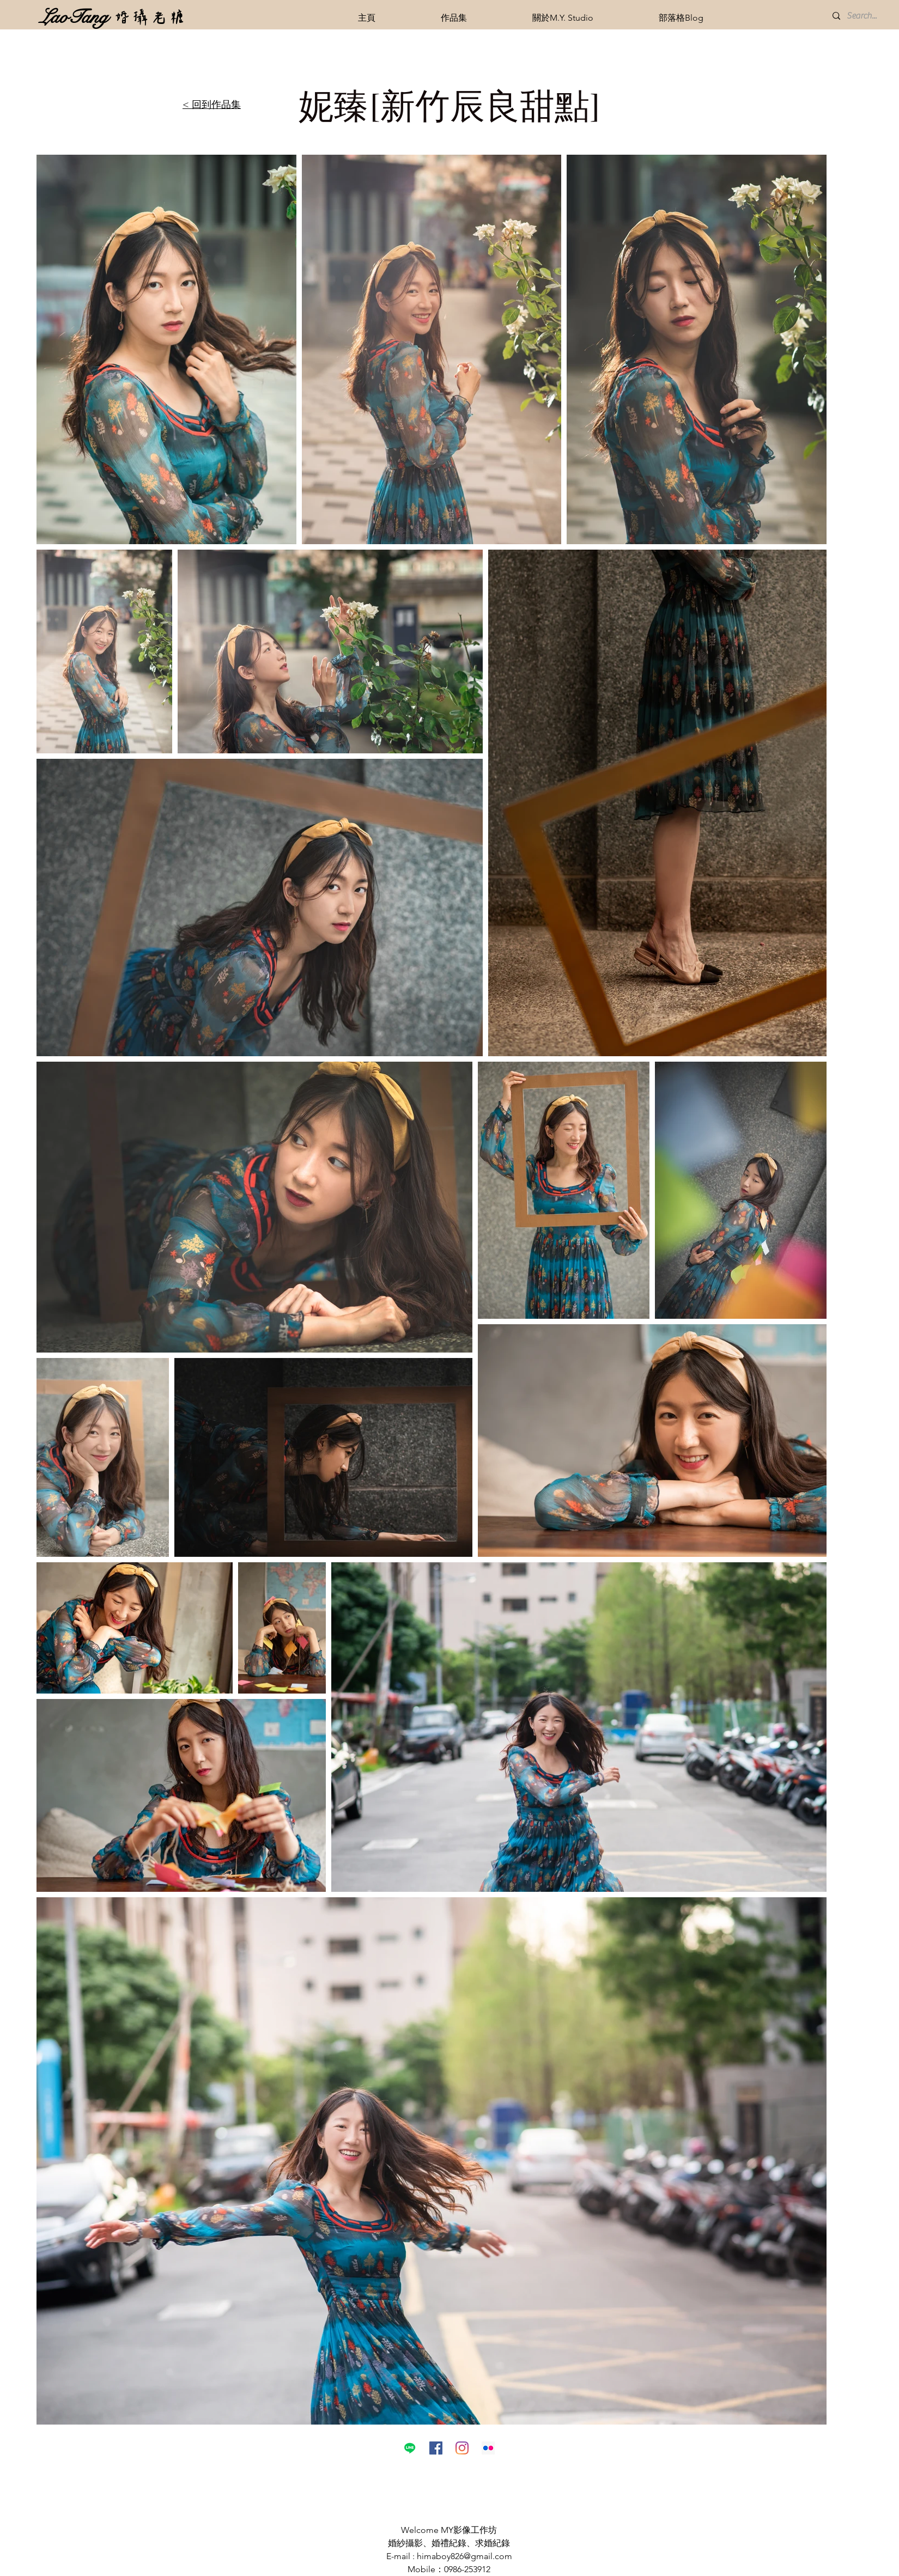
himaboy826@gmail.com (464, 2556)
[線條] (409, 2448)
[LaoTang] (73, 17)
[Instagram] (462, 2448)
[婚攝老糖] (150, 17)
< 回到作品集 (212, 105)
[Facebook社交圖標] (435, 2448)
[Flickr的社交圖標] (488, 2448)
